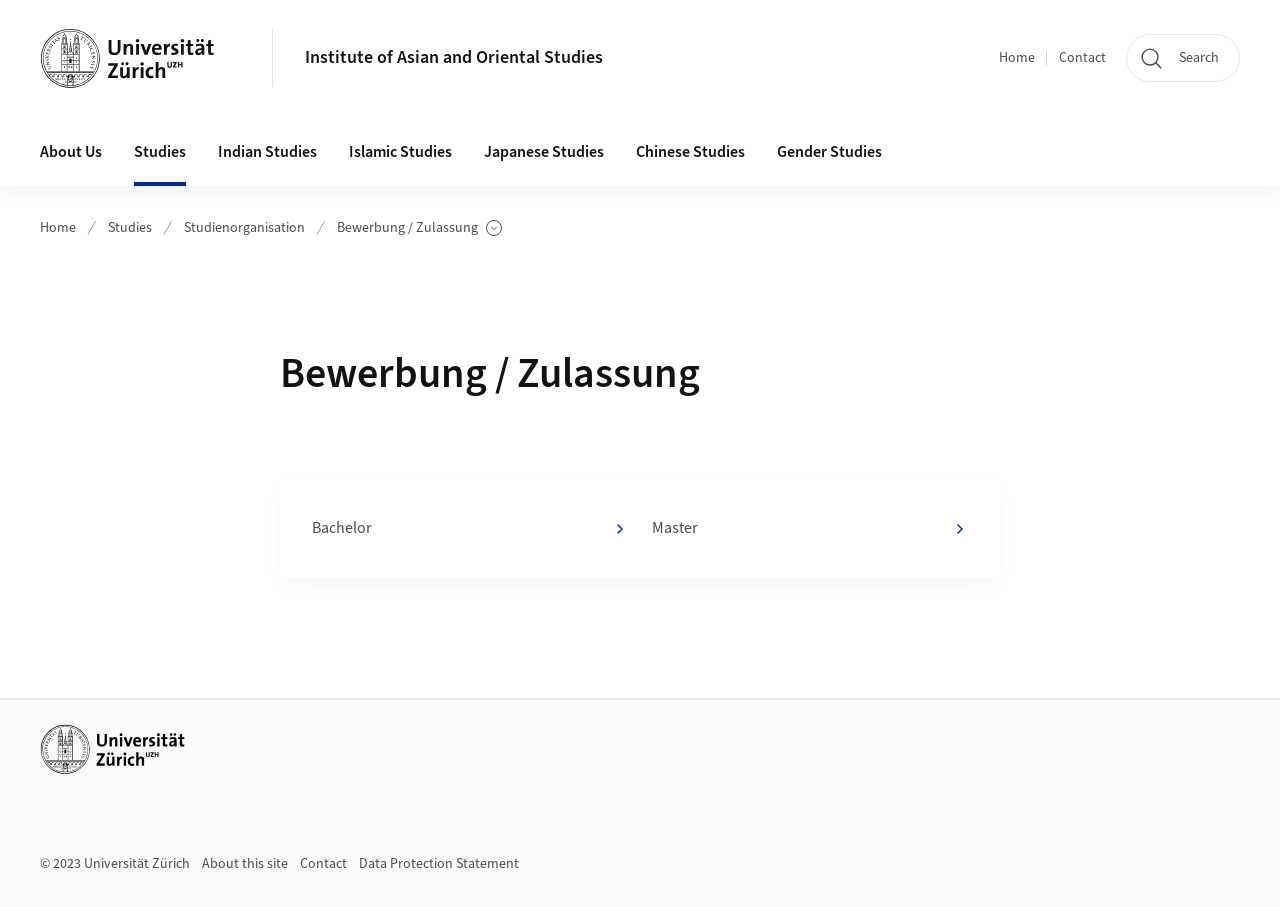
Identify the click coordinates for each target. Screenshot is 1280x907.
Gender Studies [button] (829, 152)
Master (810, 529)
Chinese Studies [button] (690, 152)
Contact (1082, 58)
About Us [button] (71, 152)
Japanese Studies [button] (544, 152)
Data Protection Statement (439, 864)
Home (1017, 58)
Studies (130, 228)
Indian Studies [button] (267, 152)
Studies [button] (160, 152)
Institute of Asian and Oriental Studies (454, 57)
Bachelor (470, 529)
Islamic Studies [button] (400, 152)
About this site (245, 864)
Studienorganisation (244, 228)
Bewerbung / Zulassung (419, 228)
